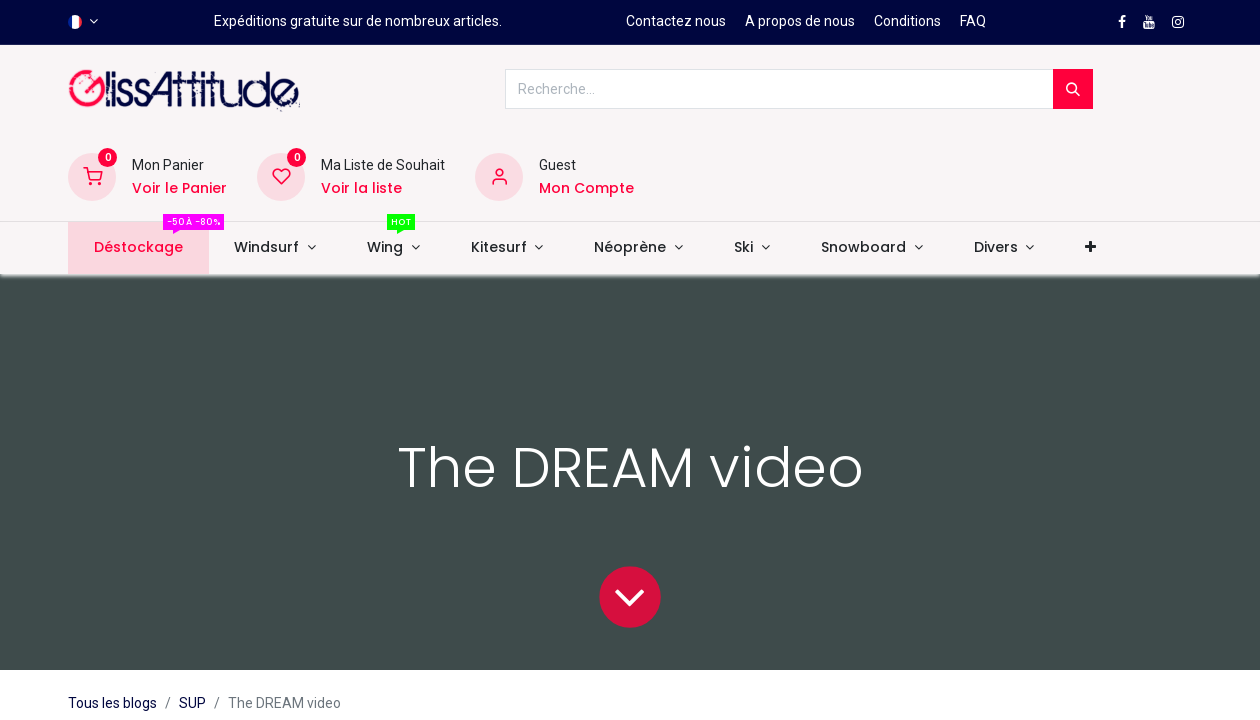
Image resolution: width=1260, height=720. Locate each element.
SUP (192, 703)
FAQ (973, 21)
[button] (1091, 248)
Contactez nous (676, 21)
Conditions (907, 21)
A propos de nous (800, 21)
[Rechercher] (1073, 89)
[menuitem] (138, 248)
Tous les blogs (112, 703)
